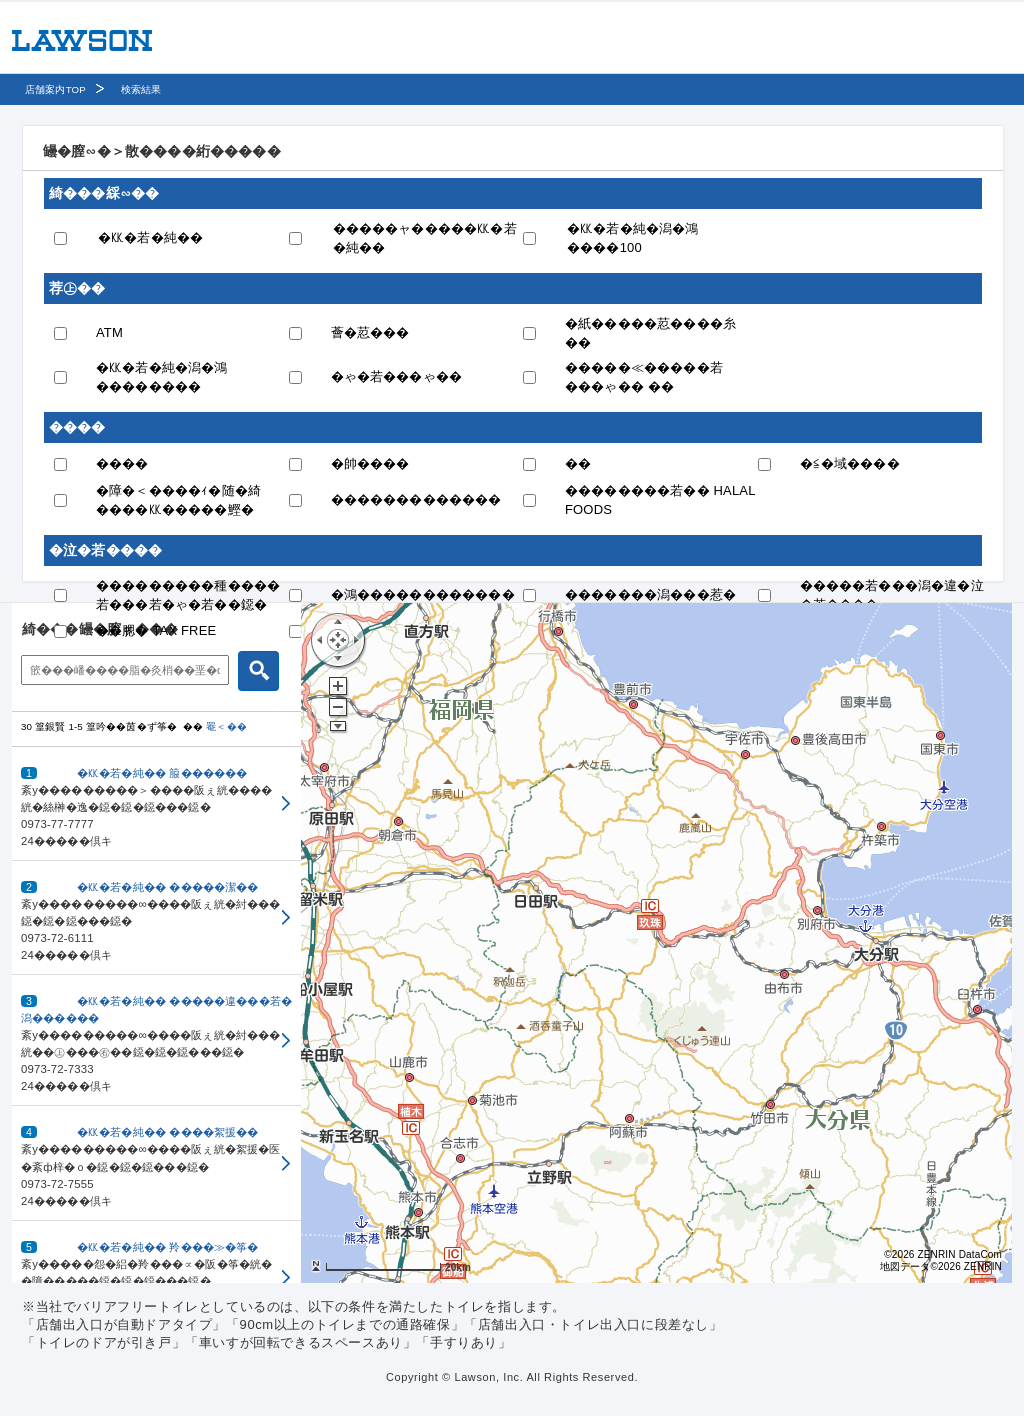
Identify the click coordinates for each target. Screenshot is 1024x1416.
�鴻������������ (423, 594)
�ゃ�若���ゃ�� (397, 376)
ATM (109, 332)
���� (122, 463)
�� (578, 463)
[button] (156, 804)
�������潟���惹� (650, 594)
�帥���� (370, 463)
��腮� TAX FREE (156, 630)
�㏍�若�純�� (150, 237)
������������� (416, 499)
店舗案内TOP (55, 89)
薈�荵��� (370, 332)
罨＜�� (226, 726)
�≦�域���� (850, 463)
